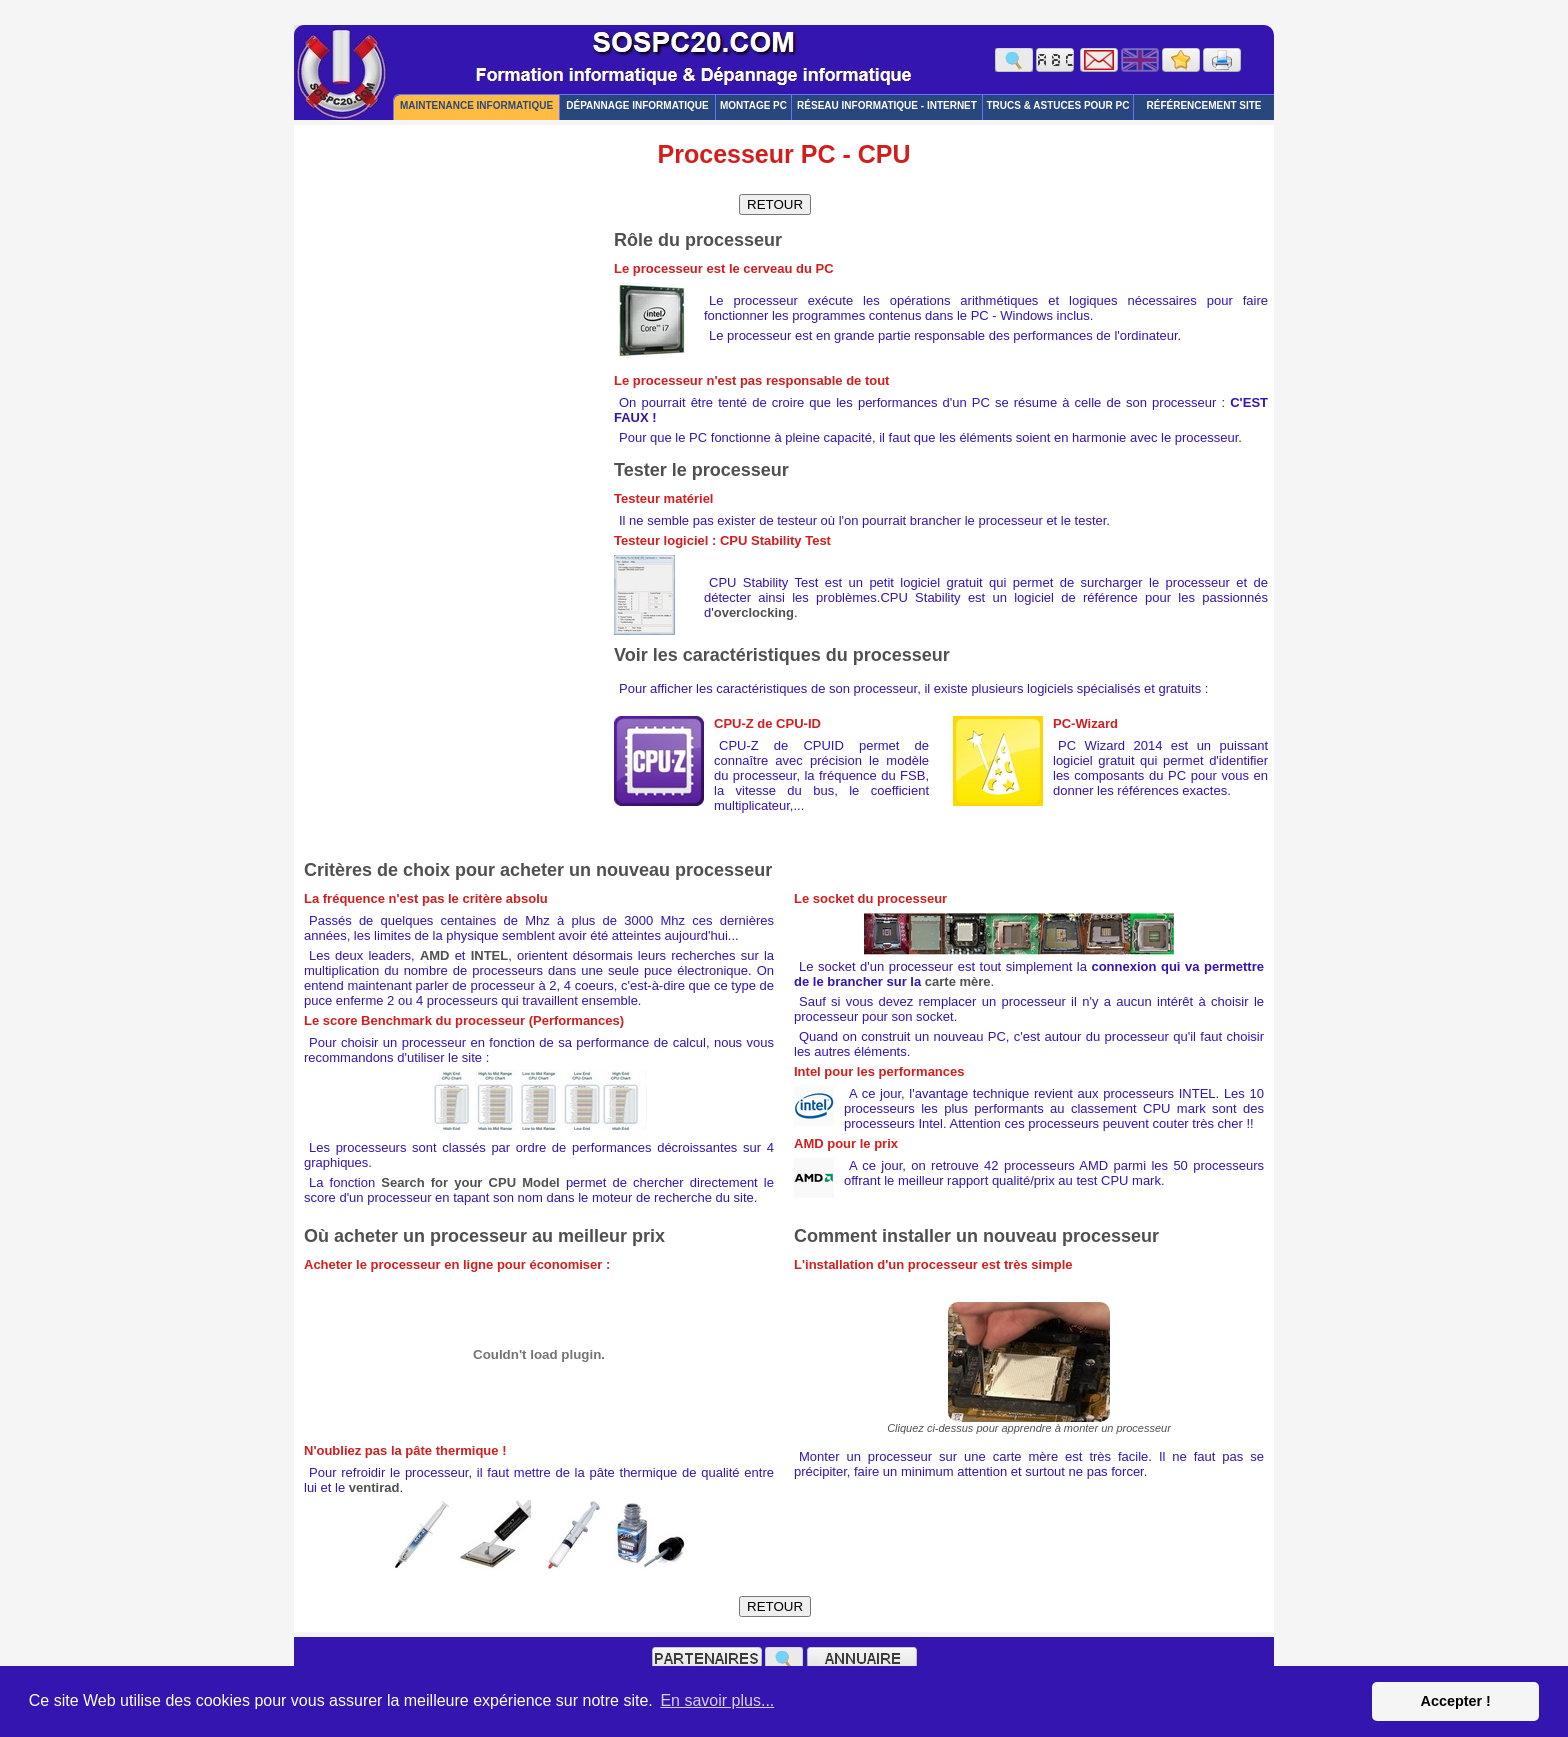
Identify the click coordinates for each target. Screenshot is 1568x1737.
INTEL (490, 955)
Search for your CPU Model (470, 1182)
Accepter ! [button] (1455, 1701)
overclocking (754, 612)
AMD (435, 955)
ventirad (374, 1487)
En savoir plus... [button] (717, 1700)
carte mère (958, 981)
